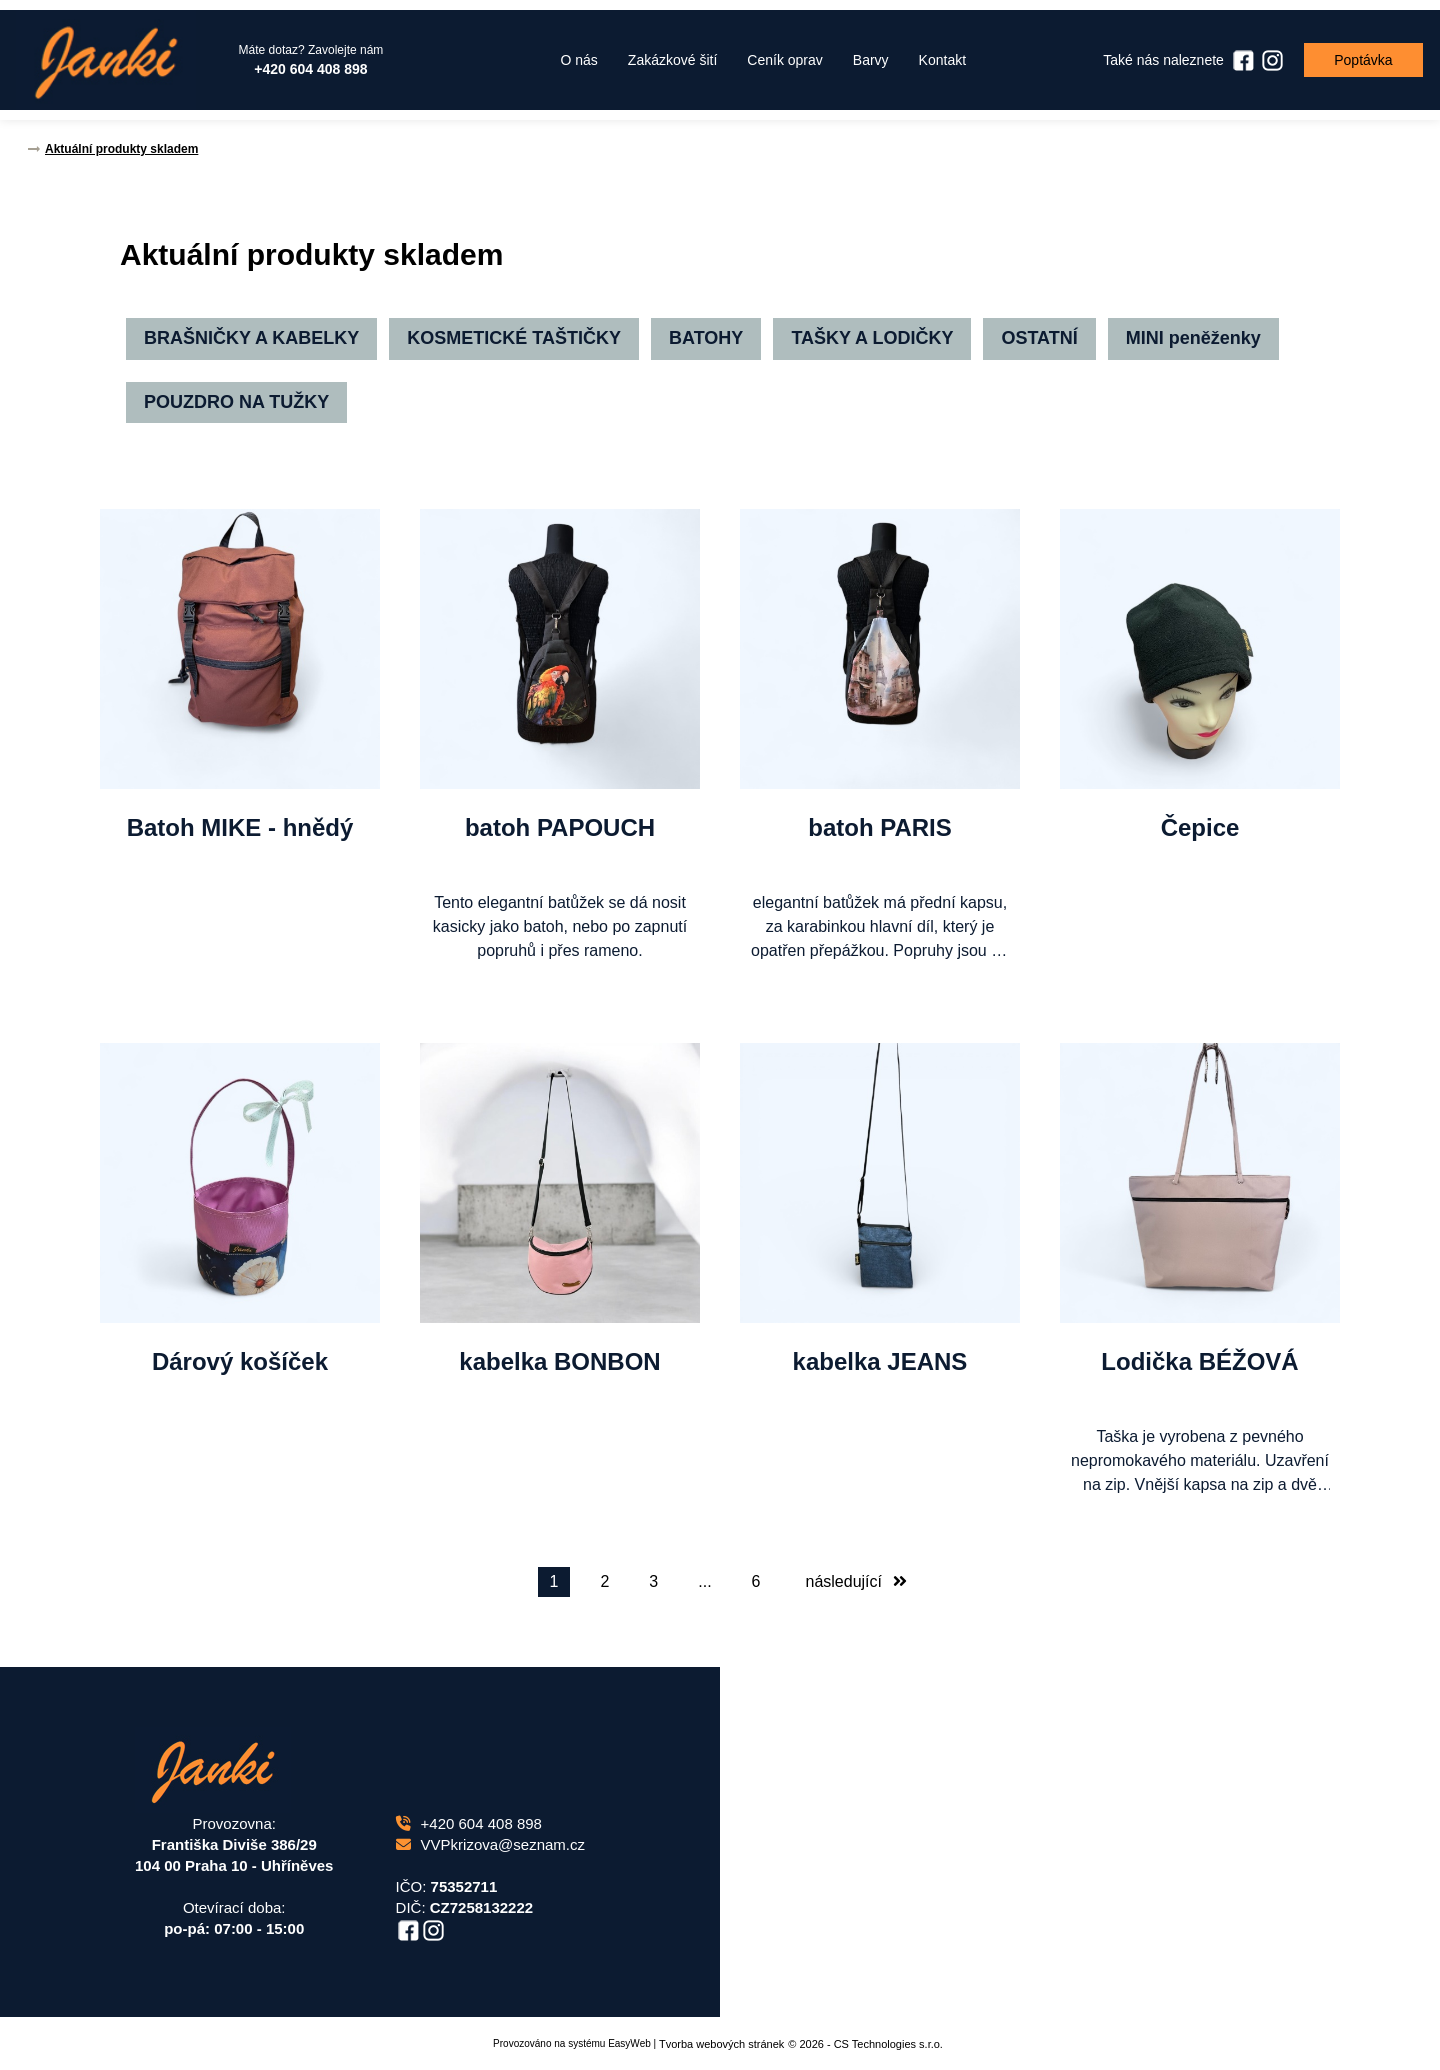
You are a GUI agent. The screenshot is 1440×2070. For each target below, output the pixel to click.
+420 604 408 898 (469, 1823)
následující (857, 1581)
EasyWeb (629, 2043)
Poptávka (1360, 60)
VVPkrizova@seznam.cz (490, 1844)
